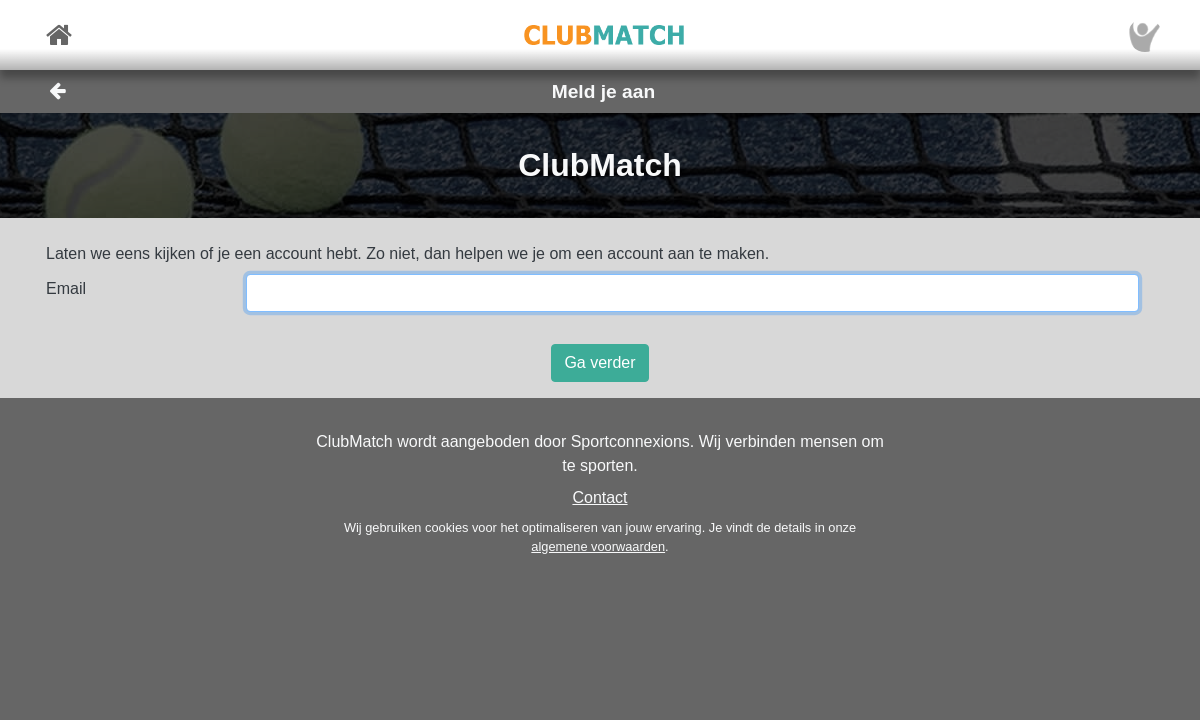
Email (66, 288)
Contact (599, 497)
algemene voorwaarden (598, 546)
